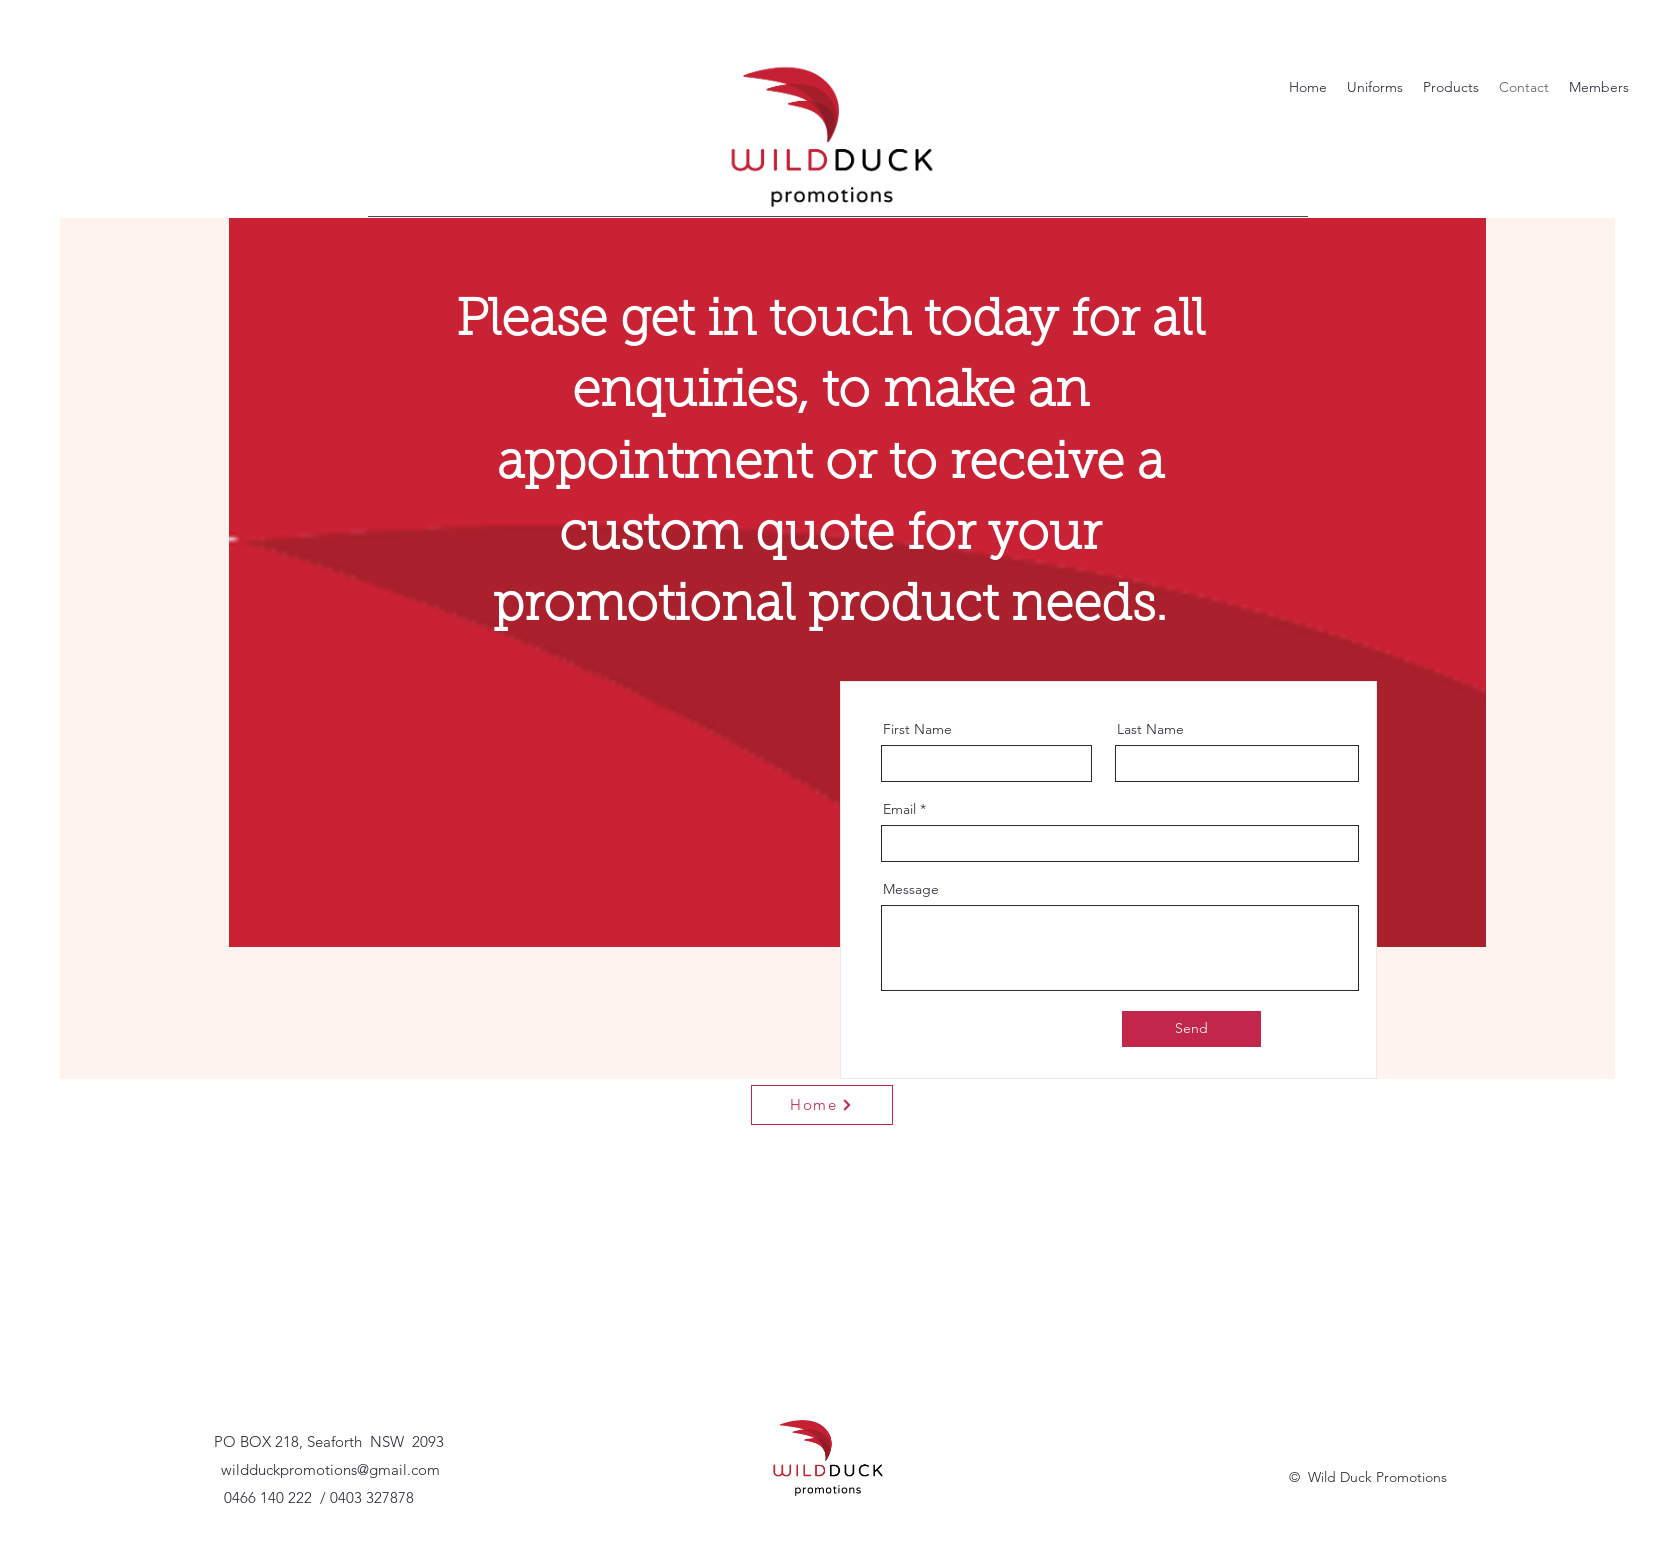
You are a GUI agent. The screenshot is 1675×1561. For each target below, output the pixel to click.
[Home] (822, 1105)
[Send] (1191, 1029)
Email (899, 809)
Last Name (1150, 729)
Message (911, 889)
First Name (917, 729)
